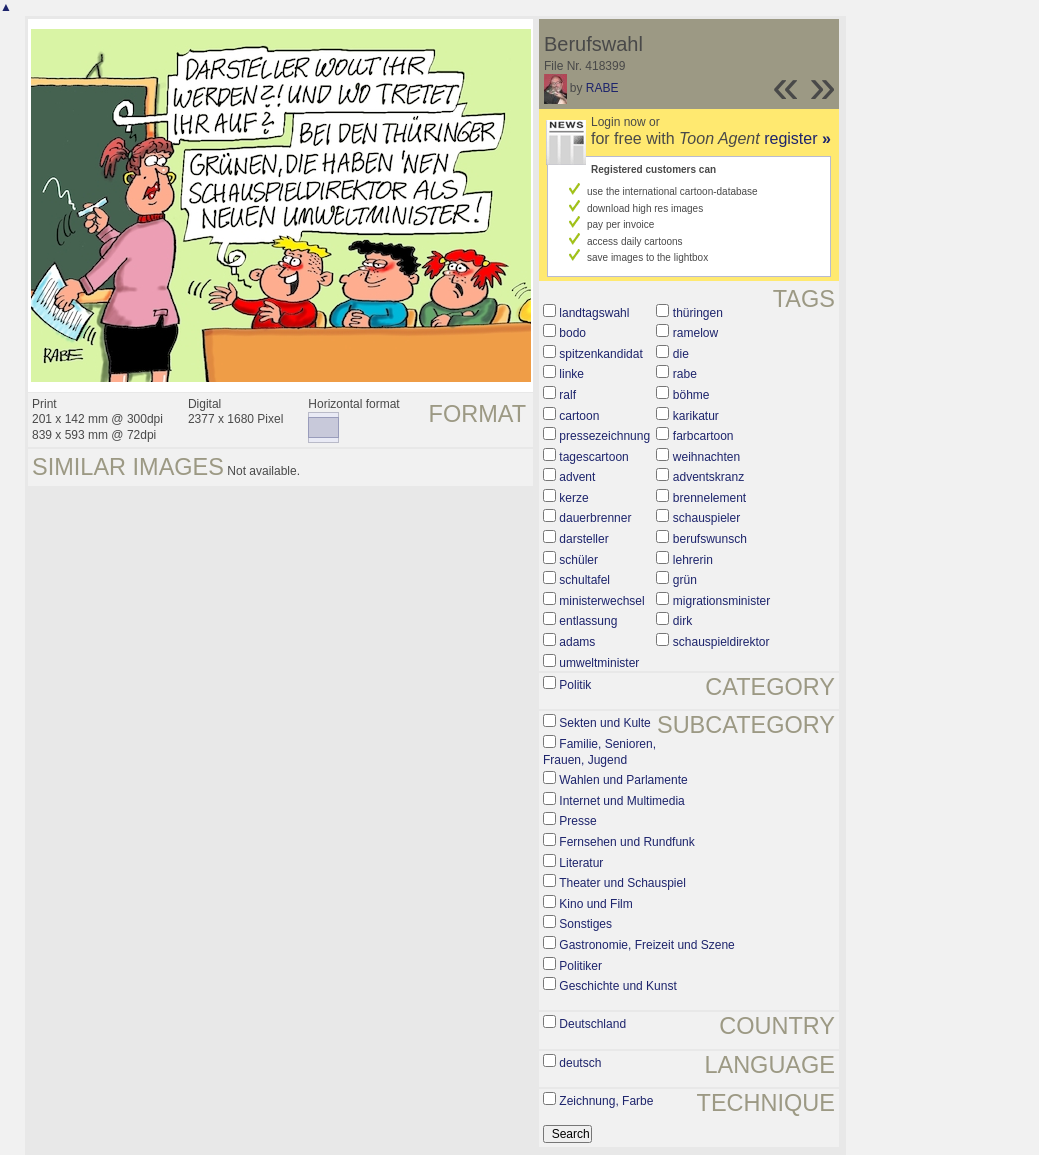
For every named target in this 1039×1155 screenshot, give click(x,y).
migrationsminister (721, 601)
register (797, 138)
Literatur (581, 863)
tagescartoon (593, 457)
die (681, 354)
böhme (691, 395)
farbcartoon (703, 436)
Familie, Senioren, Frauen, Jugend (599, 752)
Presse (577, 821)
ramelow (695, 333)
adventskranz (708, 477)
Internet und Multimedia (621, 801)
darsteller (583, 539)
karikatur (696, 416)
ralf (567, 395)
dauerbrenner (595, 518)
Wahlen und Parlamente (623, 780)
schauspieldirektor (721, 642)
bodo (572, 333)
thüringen (698, 313)
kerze (573, 498)
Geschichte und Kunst (617, 986)
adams (577, 642)
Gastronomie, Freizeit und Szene (646, 945)
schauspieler (706, 518)
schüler (578, 560)
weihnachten (706, 457)
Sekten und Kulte (604, 723)
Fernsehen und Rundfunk (626, 842)
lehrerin (693, 560)
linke (571, 374)
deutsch (580, 1063)
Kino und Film (595, 904)
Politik (575, 685)
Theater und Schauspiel (622, 883)
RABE (602, 88)
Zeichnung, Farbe (606, 1101)
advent (577, 477)
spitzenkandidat (600, 354)
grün (685, 580)
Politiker (580, 966)
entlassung (588, 621)
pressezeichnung (604, 436)
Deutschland (592, 1024)
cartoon (579, 416)
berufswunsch (710, 539)
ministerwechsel (601, 601)
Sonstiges (585, 924)
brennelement (709, 498)
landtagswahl (594, 313)
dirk (682, 621)
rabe (685, 374)
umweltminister (599, 663)
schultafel (584, 580)
